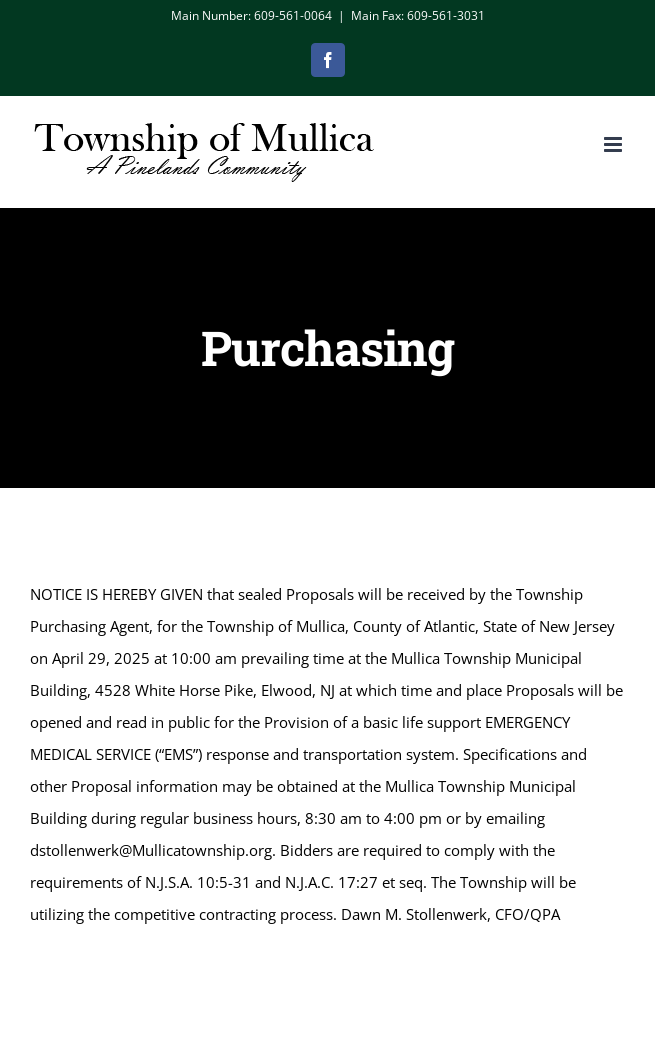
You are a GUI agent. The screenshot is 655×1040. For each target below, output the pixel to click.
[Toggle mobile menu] (614, 144)
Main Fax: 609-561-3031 (418, 15)
